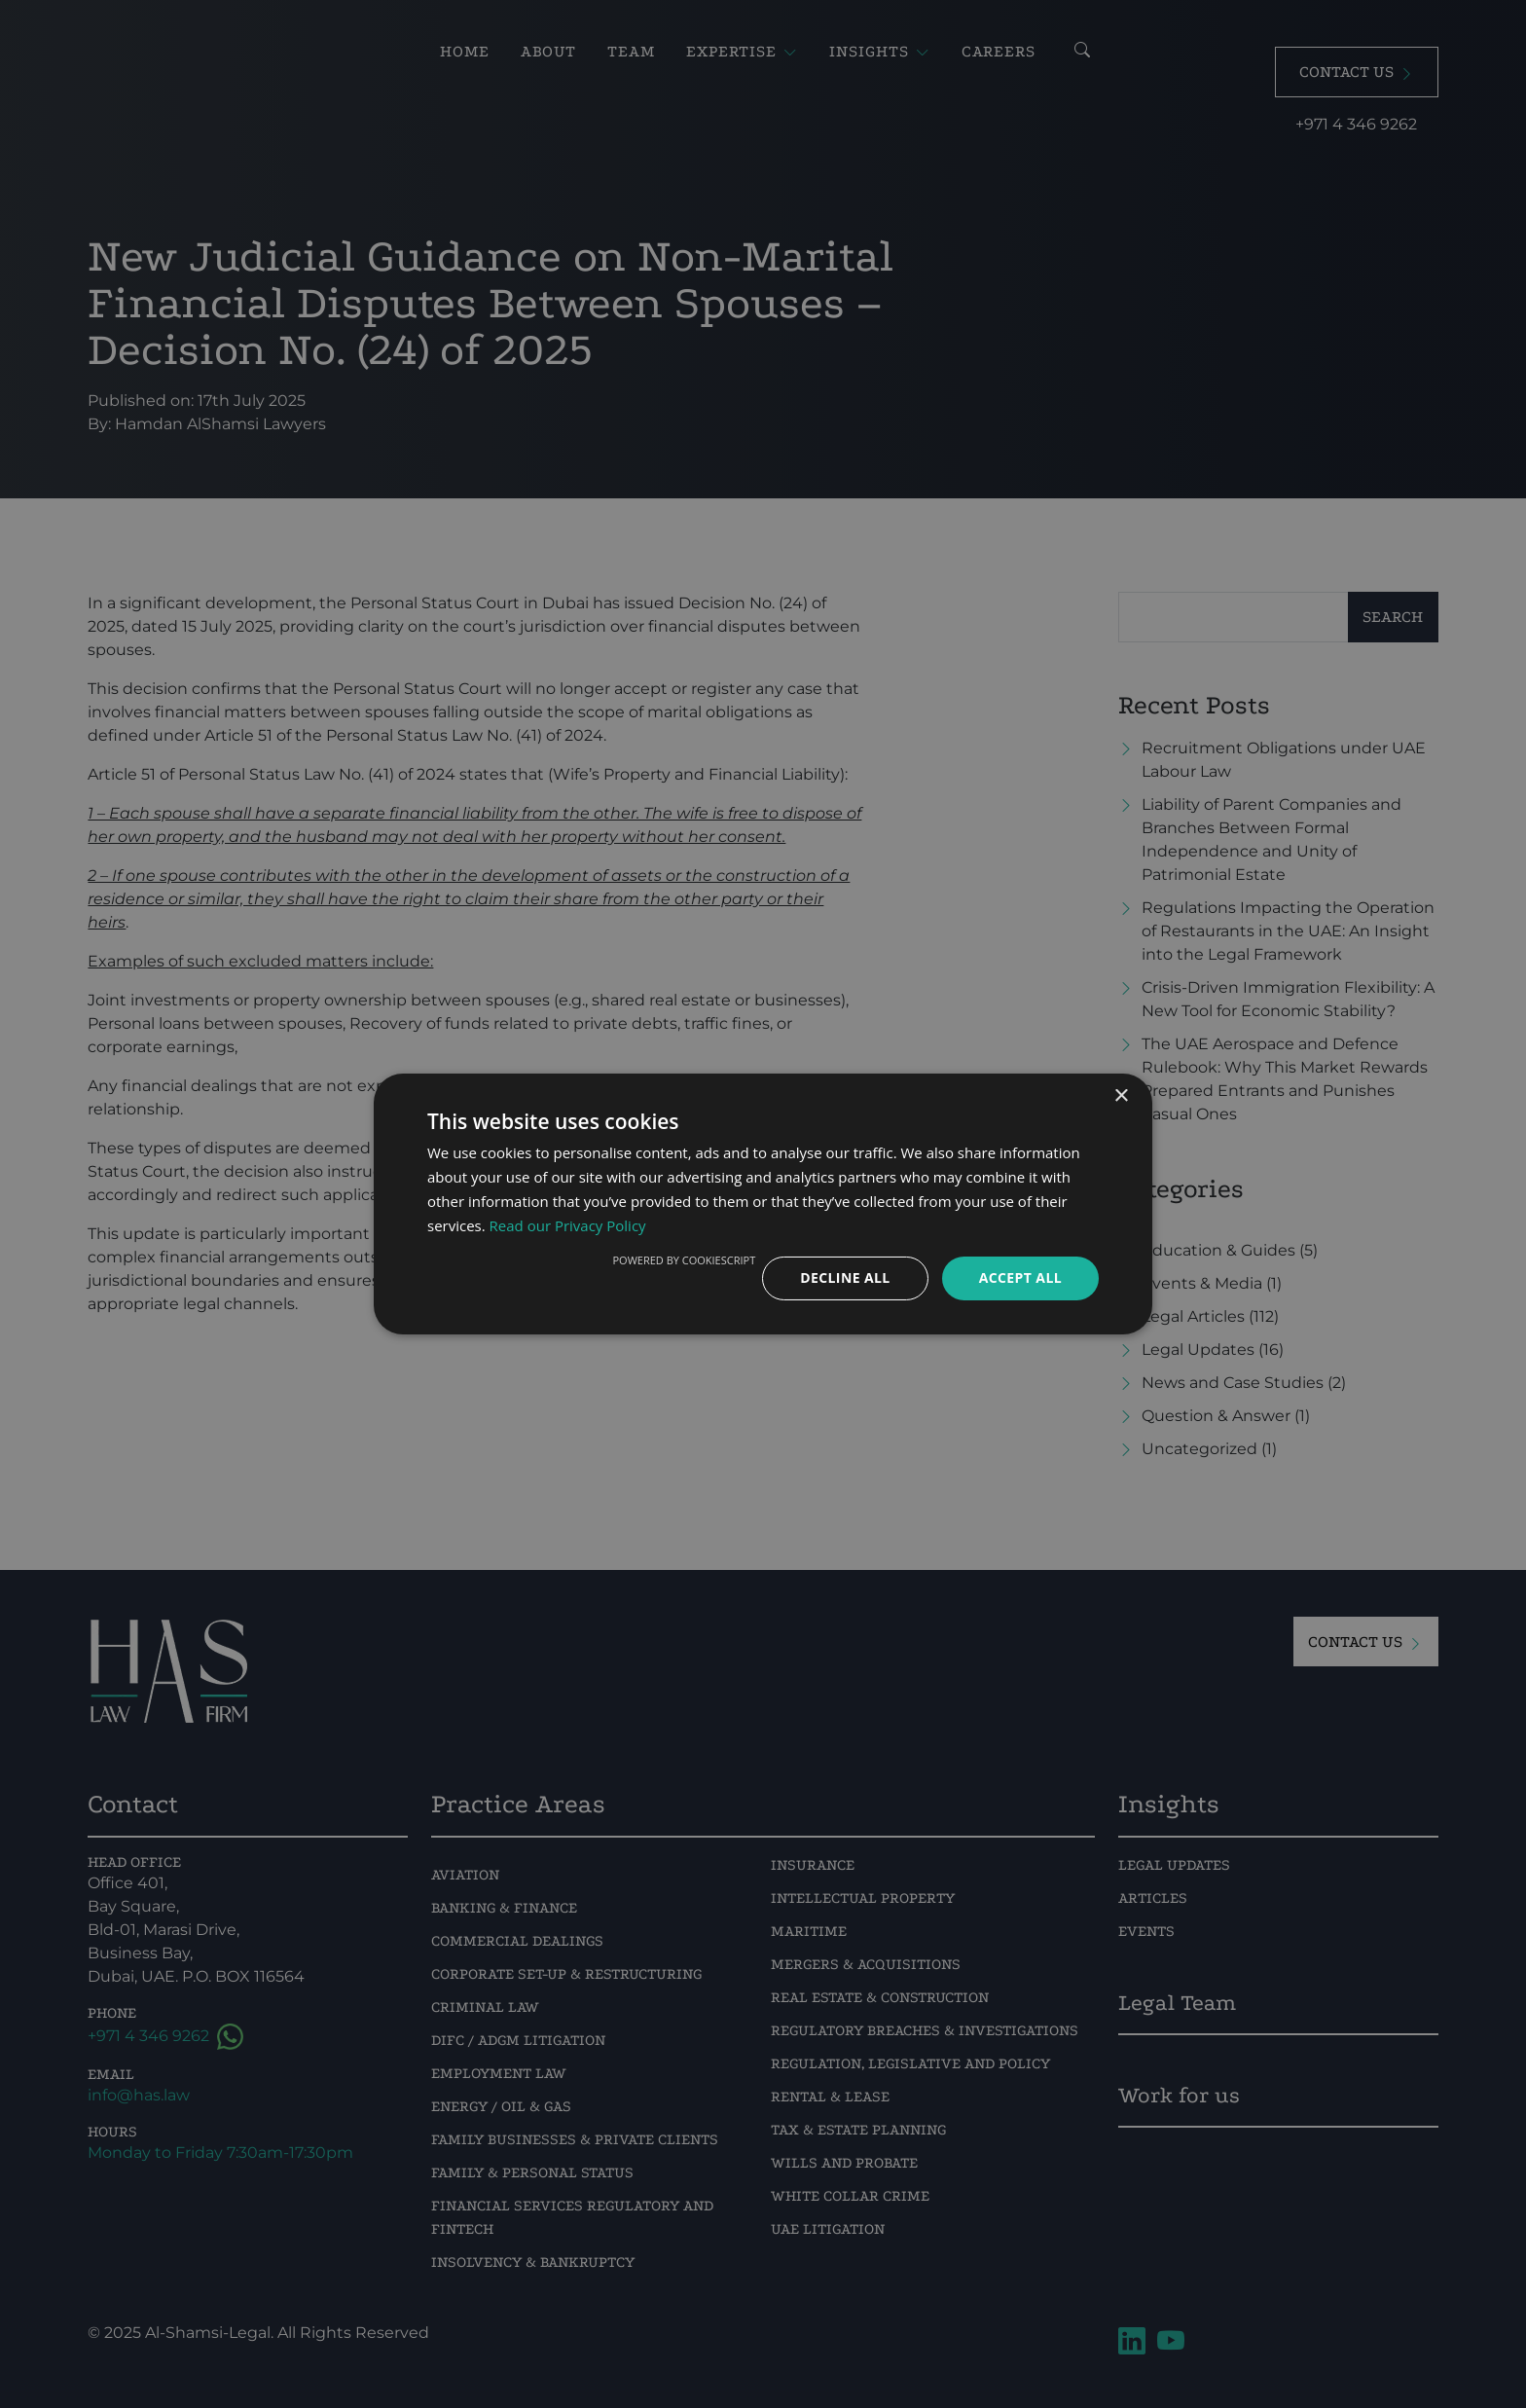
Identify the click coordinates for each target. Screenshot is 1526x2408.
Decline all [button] (845, 1277)
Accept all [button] (1020, 1277)
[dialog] (763, 1204)
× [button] (1120, 1096)
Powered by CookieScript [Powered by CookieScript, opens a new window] (683, 1260)
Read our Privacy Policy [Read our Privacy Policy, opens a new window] (568, 1225)
